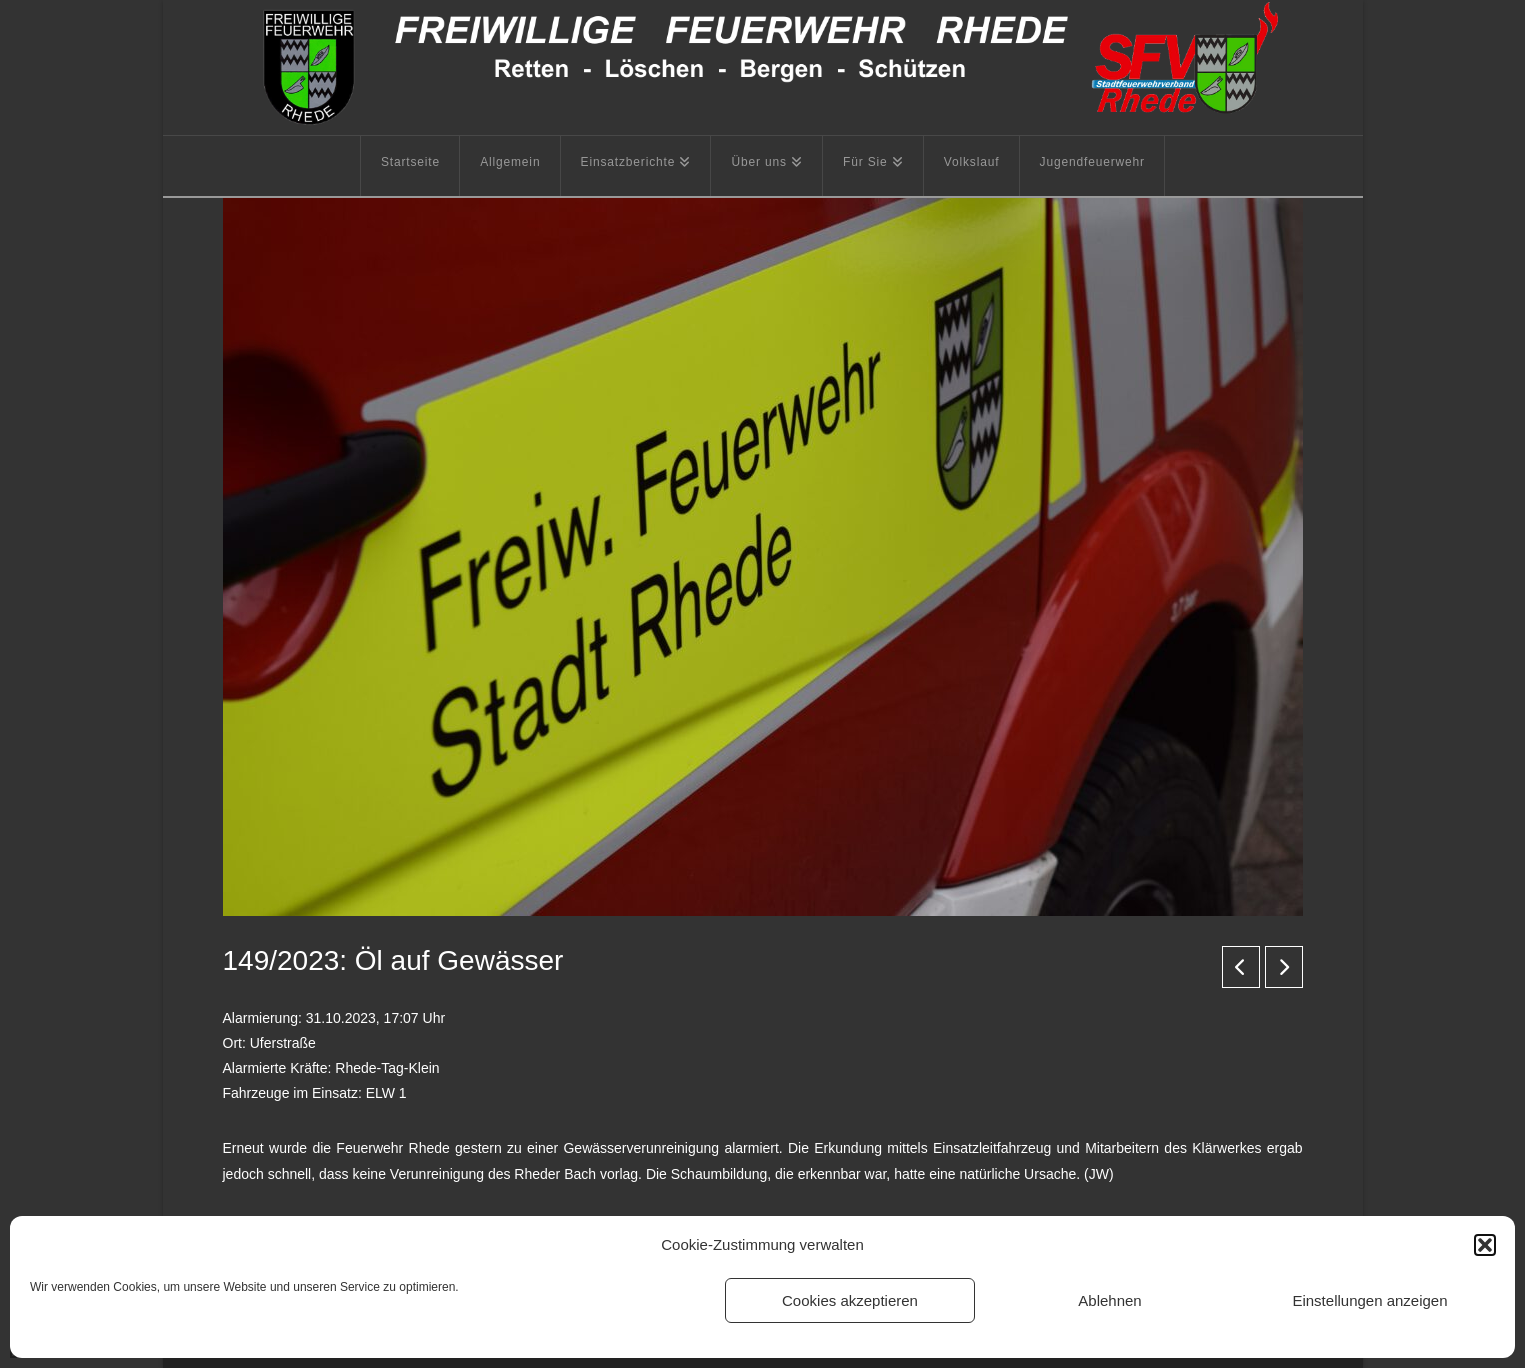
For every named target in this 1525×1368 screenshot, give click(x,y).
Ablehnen (1109, 1300)
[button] (1485, 1245)
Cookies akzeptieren (850, 1300)
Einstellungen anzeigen (1369, 1300)
